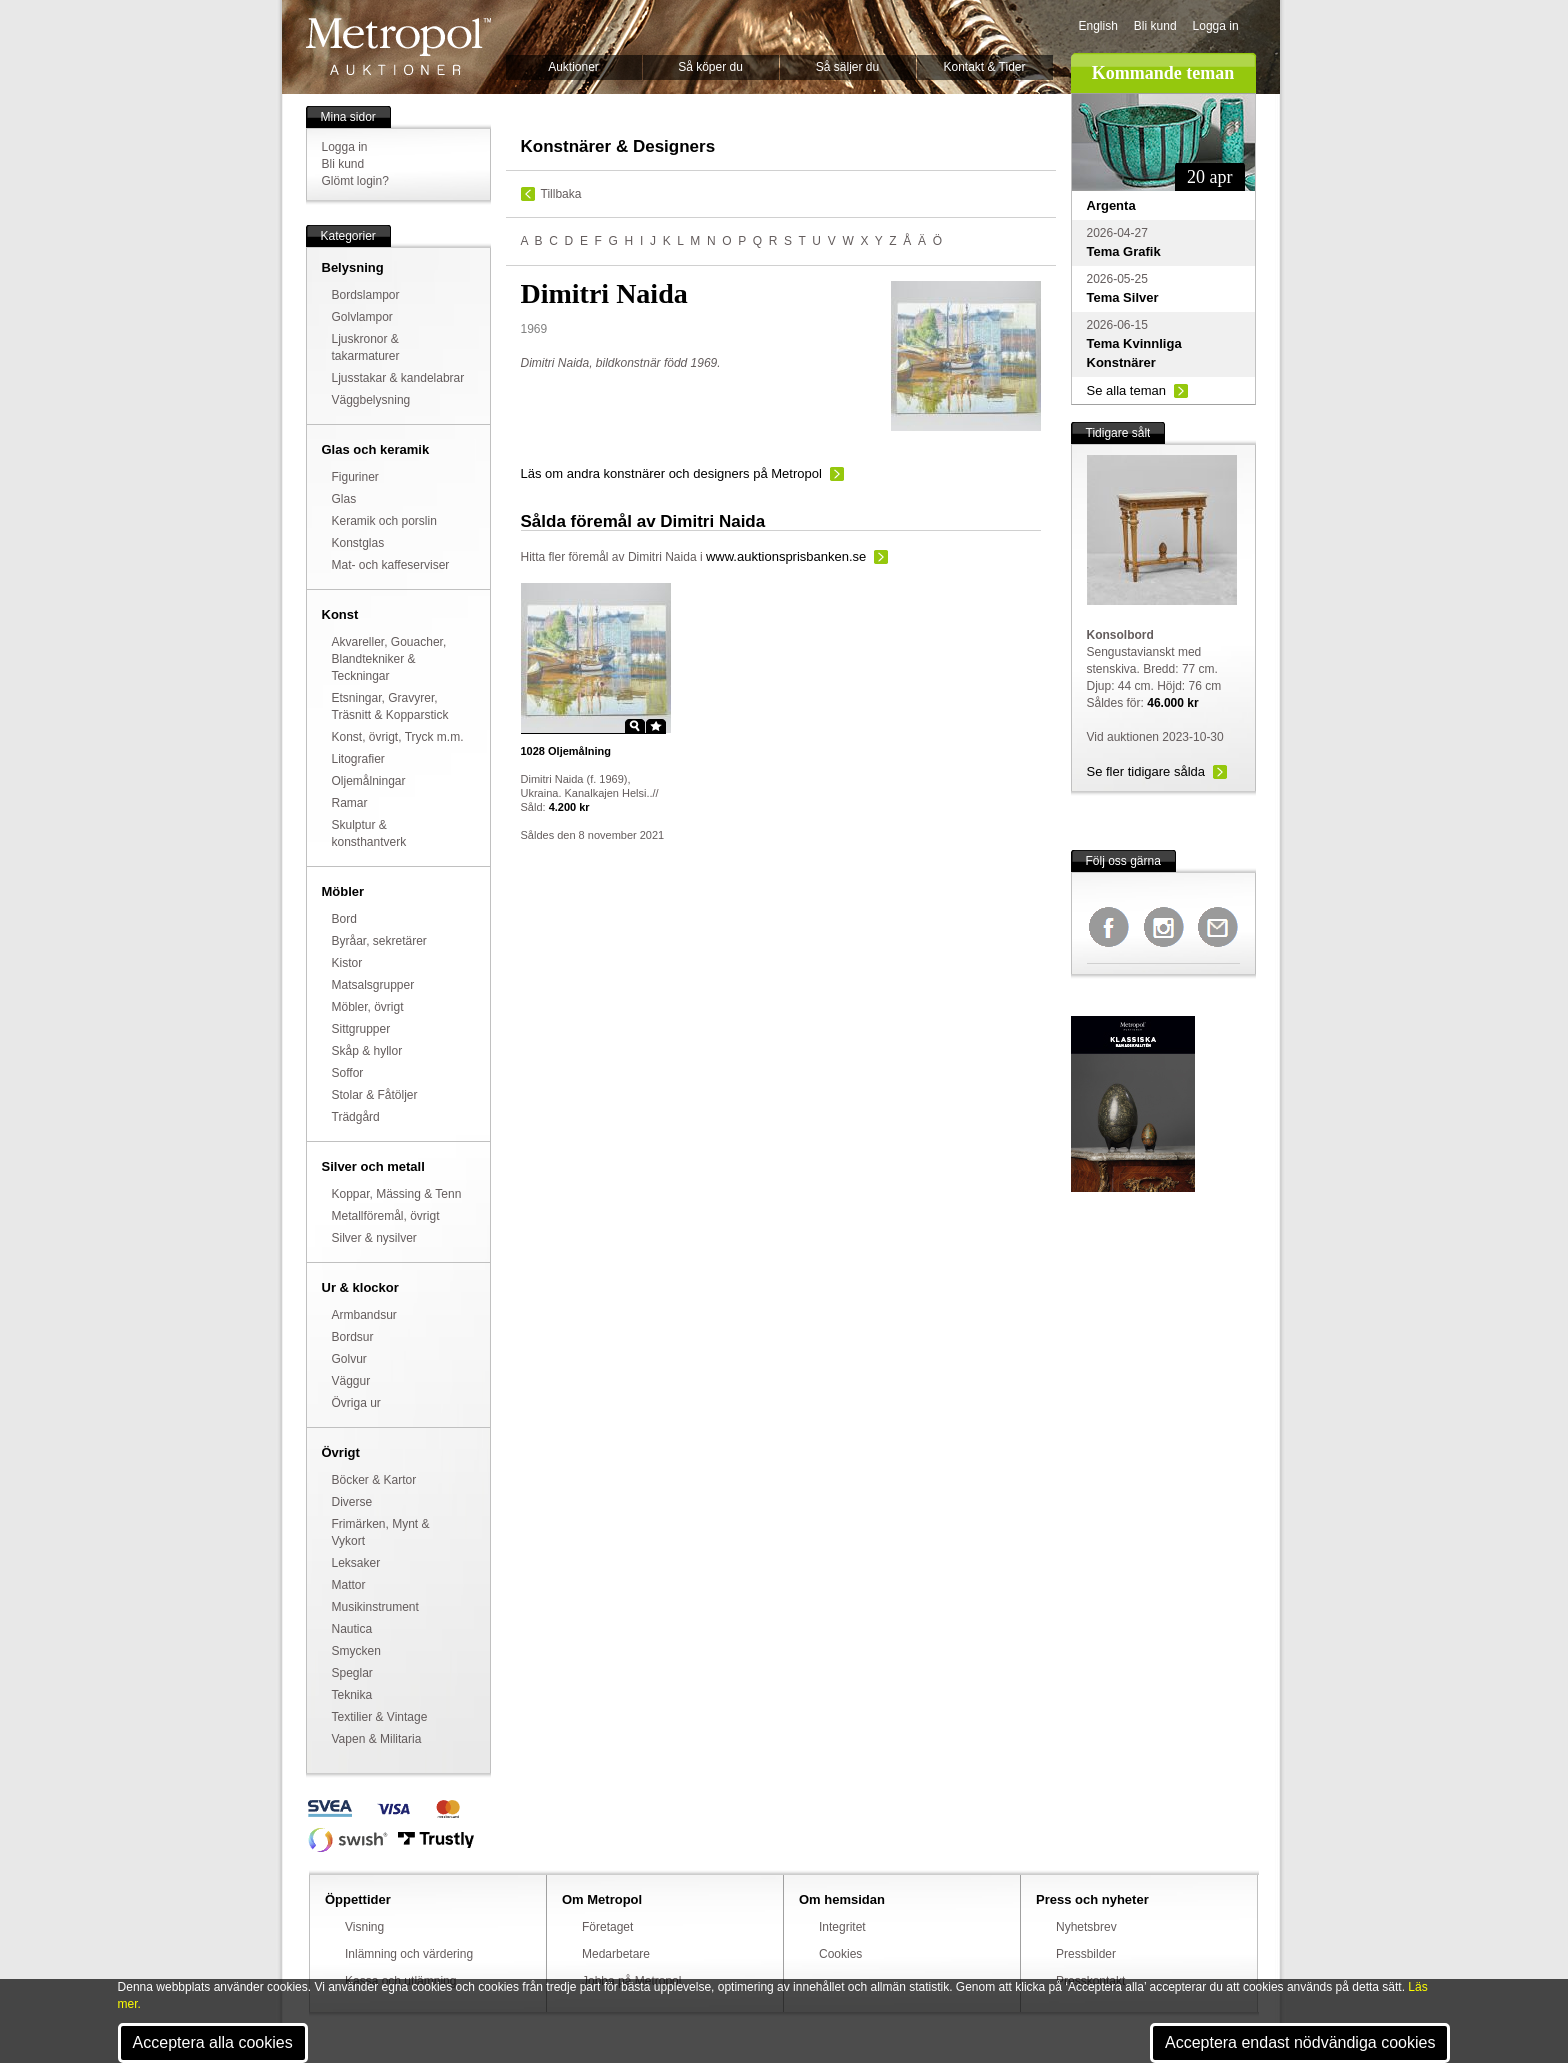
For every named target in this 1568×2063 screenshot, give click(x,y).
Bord (344, 919)
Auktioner (573, 67)
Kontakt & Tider (984, 67)
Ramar (350, 803)
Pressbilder (1086, 1954)
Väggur (351, 1381)
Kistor (347, 963)
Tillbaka (561, 194)
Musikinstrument (375, 1607)
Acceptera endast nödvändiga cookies (1300, 2042)
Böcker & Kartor (374, 1480)
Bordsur (353, 1337)
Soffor (348, 1073)
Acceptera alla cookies (213, 2042)
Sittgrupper (361, 1029)
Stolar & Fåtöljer (375, 1095)
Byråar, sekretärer (379, 941)
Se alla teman (1127, 390)
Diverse (352, 1502)
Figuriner (355, 477)
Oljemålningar (369, 781)
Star (656, 726)
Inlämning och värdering (409, 1954)
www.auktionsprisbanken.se (786, 556)
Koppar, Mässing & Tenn (397, 1194)
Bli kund (1155, 26)
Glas (344, 499)
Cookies (840, 1954)
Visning (364, 1927)
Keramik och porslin (384, 521)
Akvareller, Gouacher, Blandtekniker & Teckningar (389, 659)
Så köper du (710, 67)
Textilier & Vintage (380, 1717)
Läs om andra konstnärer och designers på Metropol (671, 473)
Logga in (1216, 26)
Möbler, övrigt (368, 1007)
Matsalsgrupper (373, 985)
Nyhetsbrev (1086, 1927)
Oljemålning (566, 751)
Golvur (349, 1359)
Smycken (356, 1651)
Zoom (635, 726)
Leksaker (356, 1563)
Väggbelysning (371, 400)
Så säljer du (847, 67)
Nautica (352, 1629)
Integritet (842, 1927)
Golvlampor (362, 317)
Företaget (607, 1927)
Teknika (352, 1695)
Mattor (349, 1585)
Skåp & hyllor (367, 1051)
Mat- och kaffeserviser (391, 565)
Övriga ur (356, 1403)
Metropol (398, 46)
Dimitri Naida (662, 557)
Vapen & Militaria (377, 1739)
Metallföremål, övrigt (386, 1216)
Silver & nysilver (374, 1238)
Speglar (352, 1673)
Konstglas (358, 543)
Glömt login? (355, 181)
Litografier (358, 759)
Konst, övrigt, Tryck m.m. (398, 737)
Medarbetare (616, 1954)
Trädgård (356, 1117)
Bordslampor (366, 295)
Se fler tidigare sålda (1146, 771)
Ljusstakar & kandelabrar (398, 378)
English (1098, 26)
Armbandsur (364, 1315)
